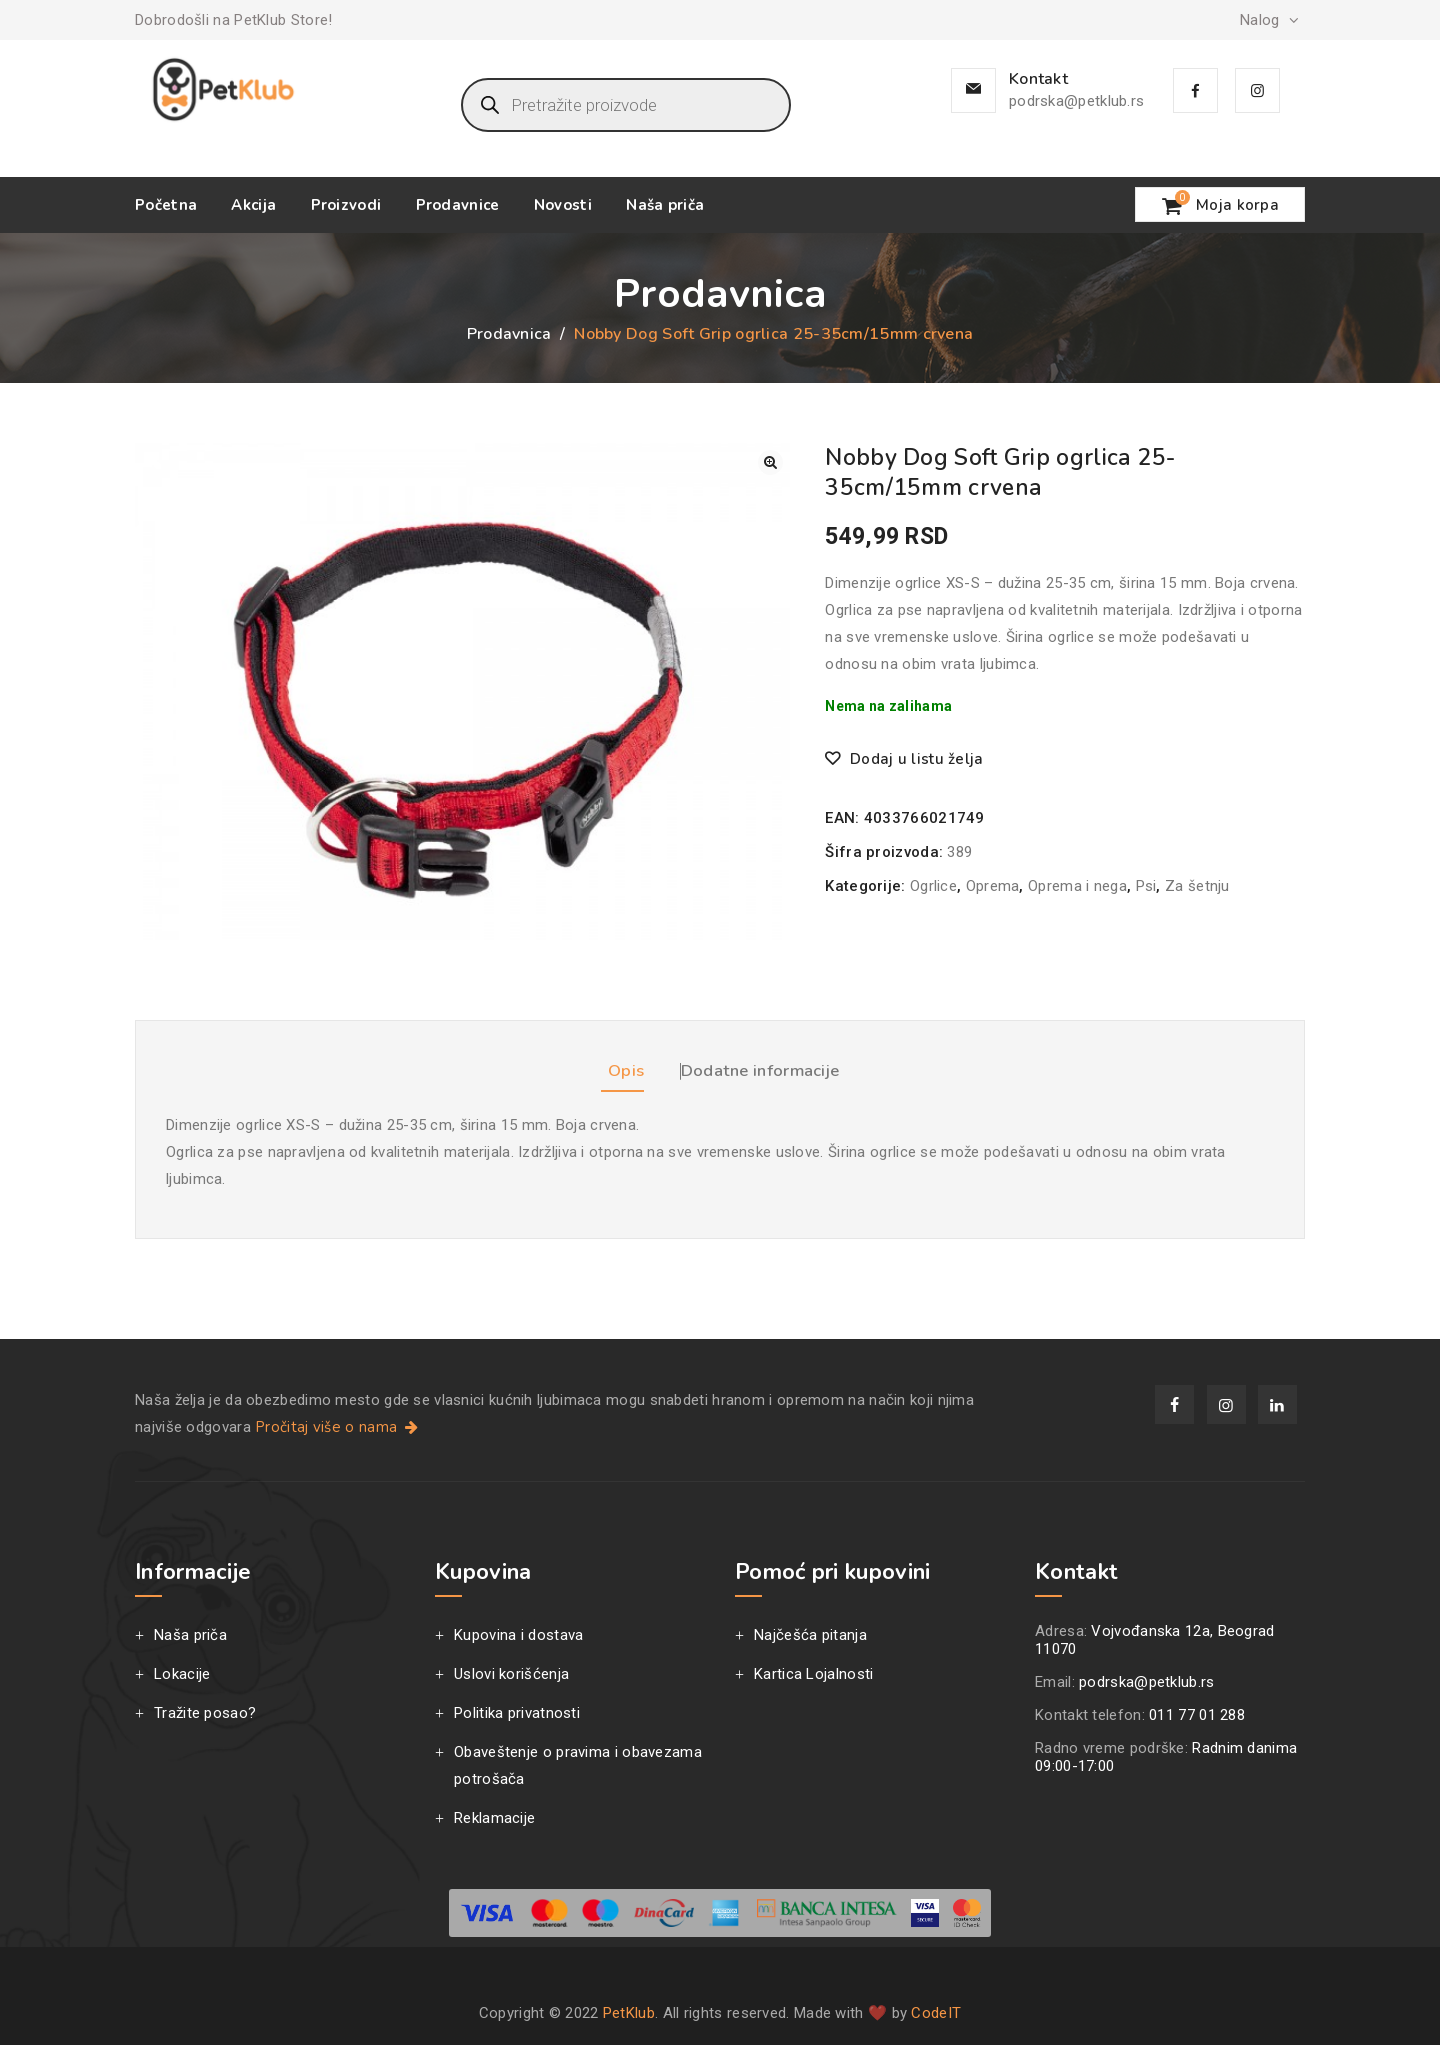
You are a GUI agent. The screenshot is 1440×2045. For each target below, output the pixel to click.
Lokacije (182, 1672)
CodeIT (936, 2011)
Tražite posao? (205, 1711)
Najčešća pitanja (810, 1633)
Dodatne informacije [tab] (775, 1063)
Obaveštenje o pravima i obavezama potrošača (578, 1763)
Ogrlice (933, 886)
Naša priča (665, 205)
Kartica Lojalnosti (813, 1672)
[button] (770, 462)
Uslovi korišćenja (511, 1672)
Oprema (993, 886)
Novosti (563, 205)
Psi (1146, 886)
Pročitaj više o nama (338, 1425)
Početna (166, 205)
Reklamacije (494, 1816)
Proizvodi (346, 205)
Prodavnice (458, 205)
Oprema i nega (1077, 886)
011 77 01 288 (1197, 1713)
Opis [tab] (595, 1063)
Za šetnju (1197, 886)
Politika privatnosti (517, 1711)
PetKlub (629, 2011)
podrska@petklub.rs (1076, 101)
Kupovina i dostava (518, 1633)
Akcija (253, 205)
